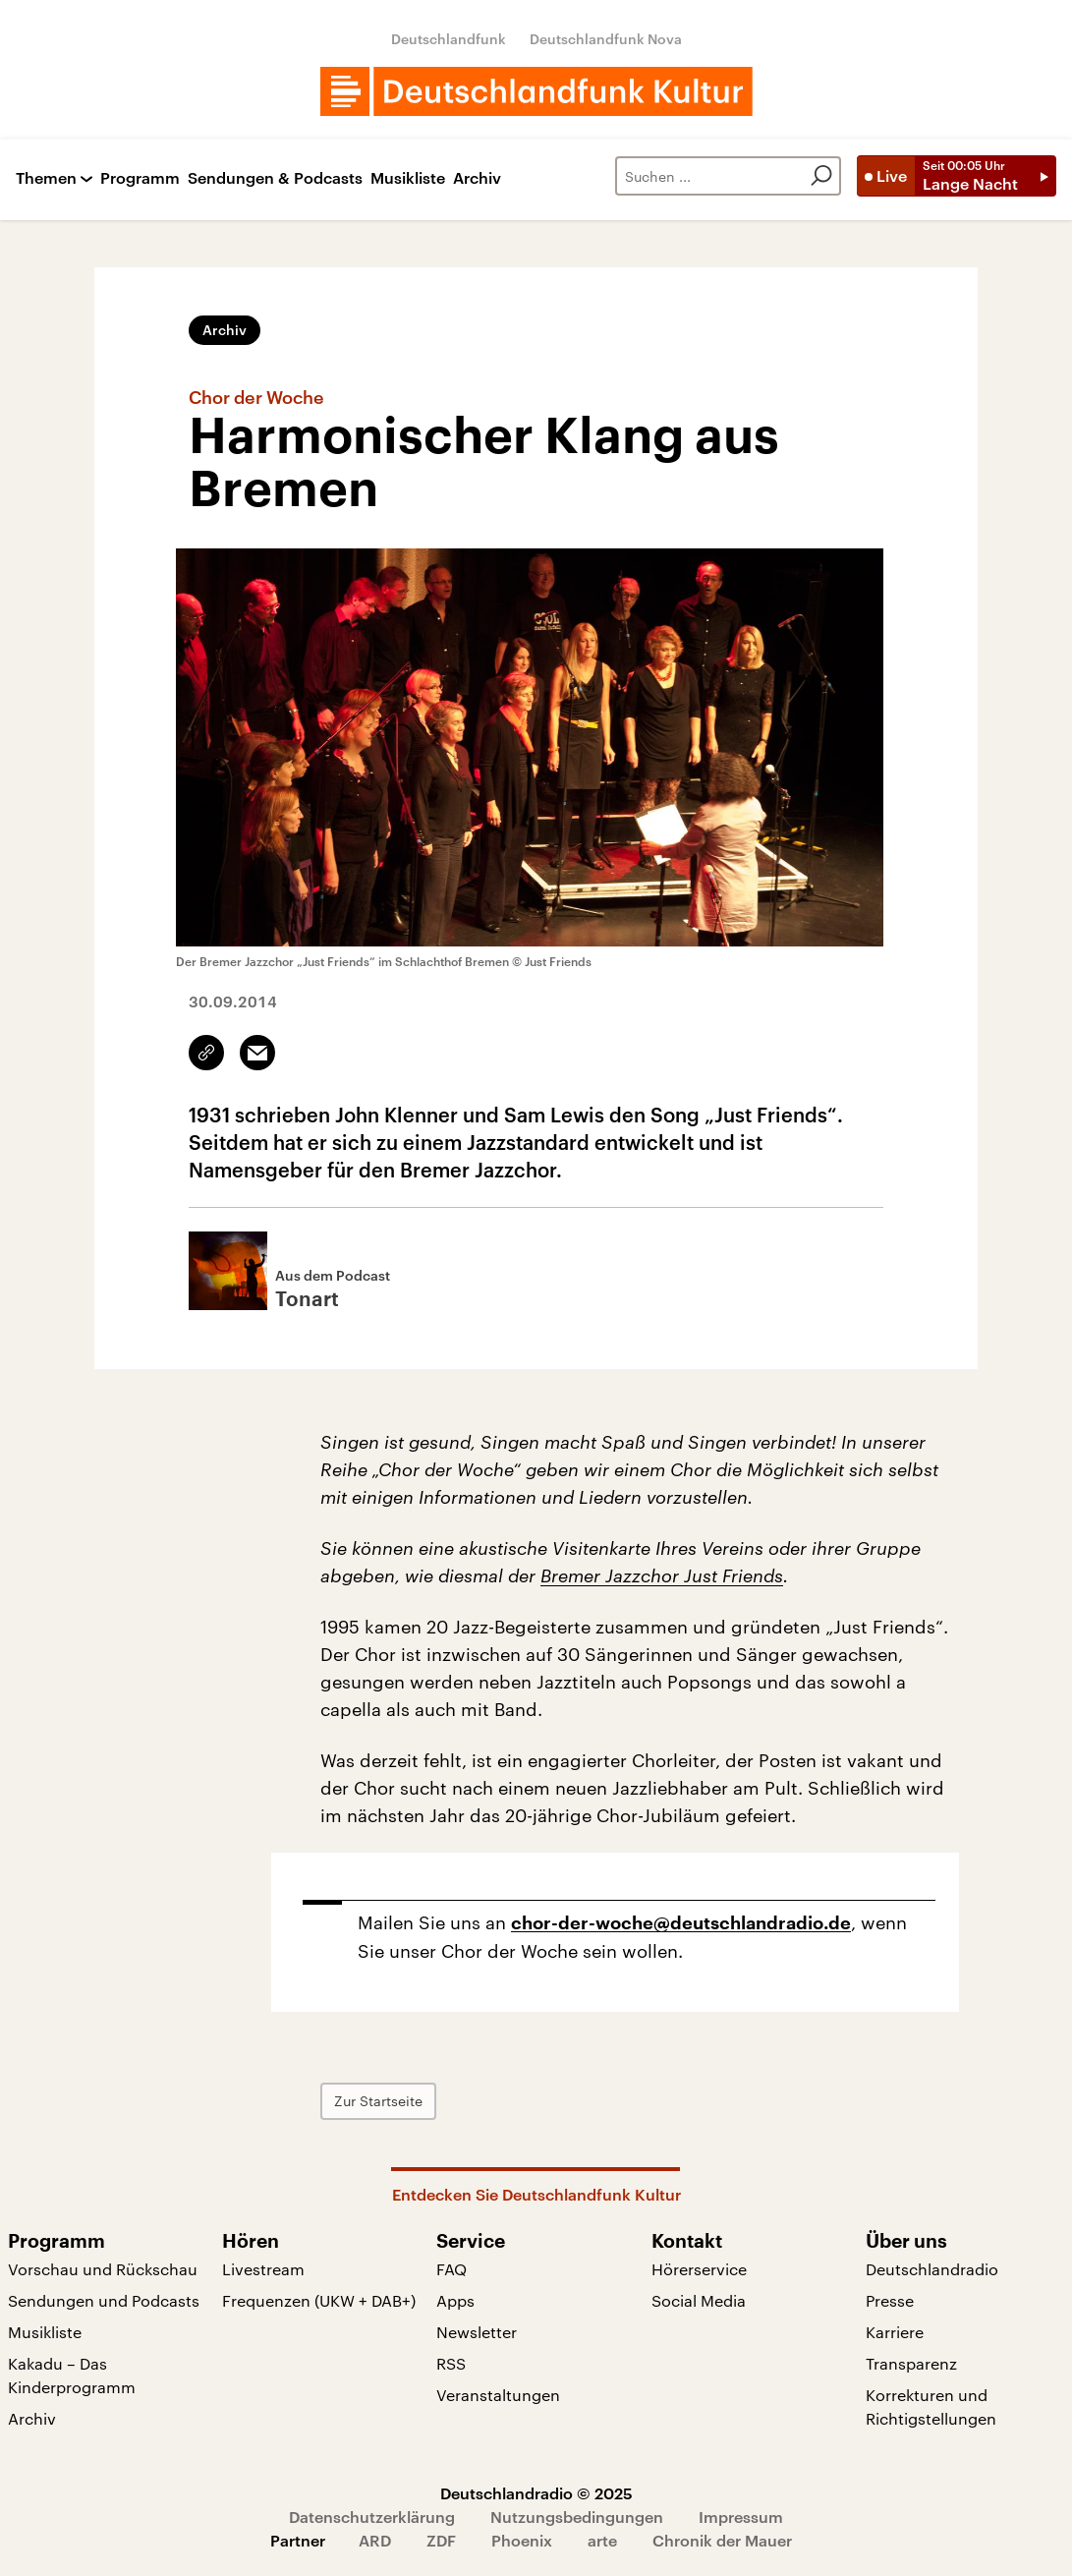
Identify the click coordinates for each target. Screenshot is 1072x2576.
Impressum (741, 2516)
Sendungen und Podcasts (103, 2300)
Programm (140, 178)
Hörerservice (699, 2269)
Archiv (477, 178)
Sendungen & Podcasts (275, 178)
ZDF (441, 2540)
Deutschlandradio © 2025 (536, 2493)
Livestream (263, 2269)
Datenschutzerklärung (372, 2516)
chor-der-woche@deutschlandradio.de (681, 1923)
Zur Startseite (378, 2100)
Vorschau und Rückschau (102, 2269)
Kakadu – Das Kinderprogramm (72, 2375)
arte (602, 2540)
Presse (890, 2300)
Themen (46, 178)
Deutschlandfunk (448, 38)
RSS (451, 2363)
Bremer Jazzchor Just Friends (661, 1575)
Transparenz (911, 2363)
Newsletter (476, 2331)
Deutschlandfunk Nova (606, 38)
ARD (375, 2540)
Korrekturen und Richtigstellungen (931, 2406)
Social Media (698, 2300)
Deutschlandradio (932, 2269)
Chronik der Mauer (722, 2540)
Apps (455, 2300)
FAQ (451, 2269)
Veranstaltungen (498, 2394)
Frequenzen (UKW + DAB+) (319, 2300)
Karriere (895, 2331)
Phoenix (521, 2540)
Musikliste (407, 178)
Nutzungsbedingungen (576, 2516)
